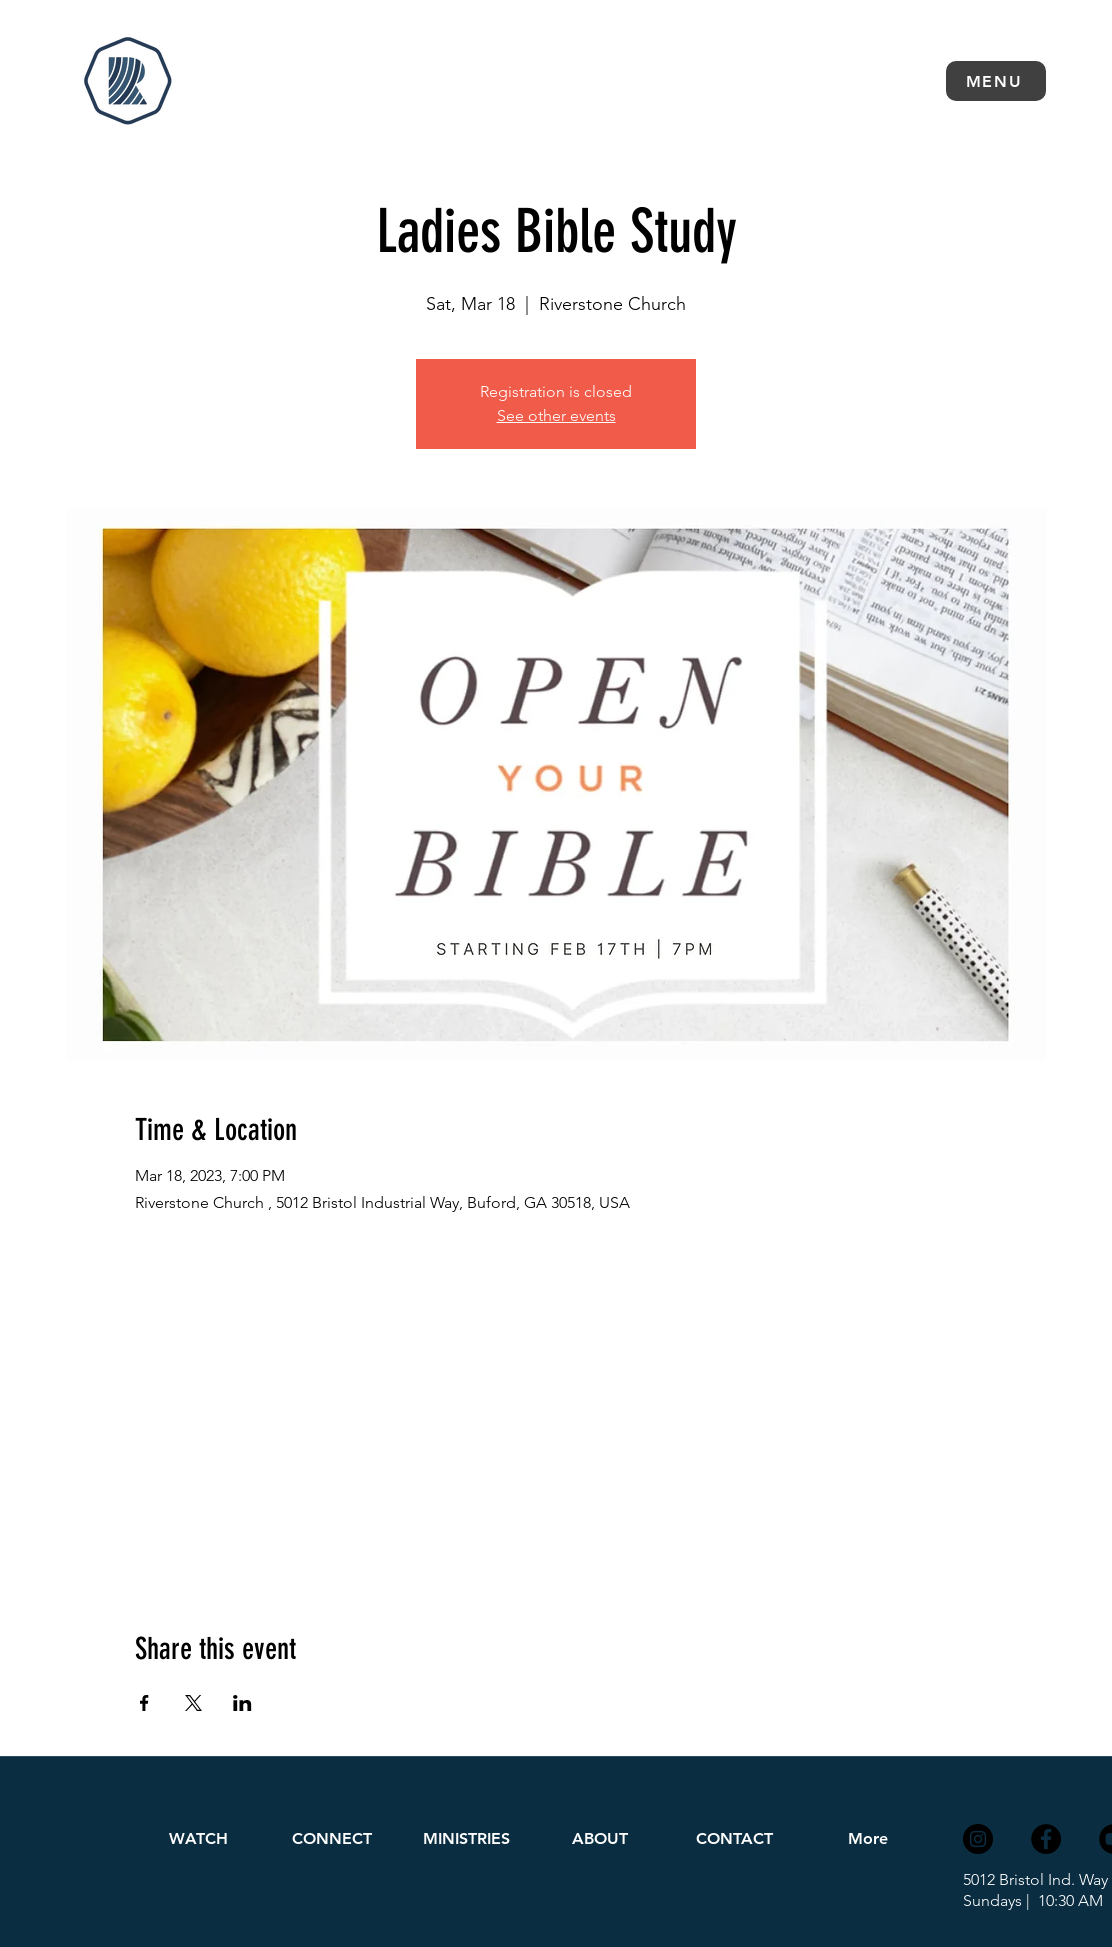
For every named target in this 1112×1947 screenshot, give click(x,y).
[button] (996, 81)
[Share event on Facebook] (144, 1703)
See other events (556, 415)
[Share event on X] (193, 1703)
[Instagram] (978, 1839)
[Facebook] (1046, 1839)
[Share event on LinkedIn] (242, 1703)
